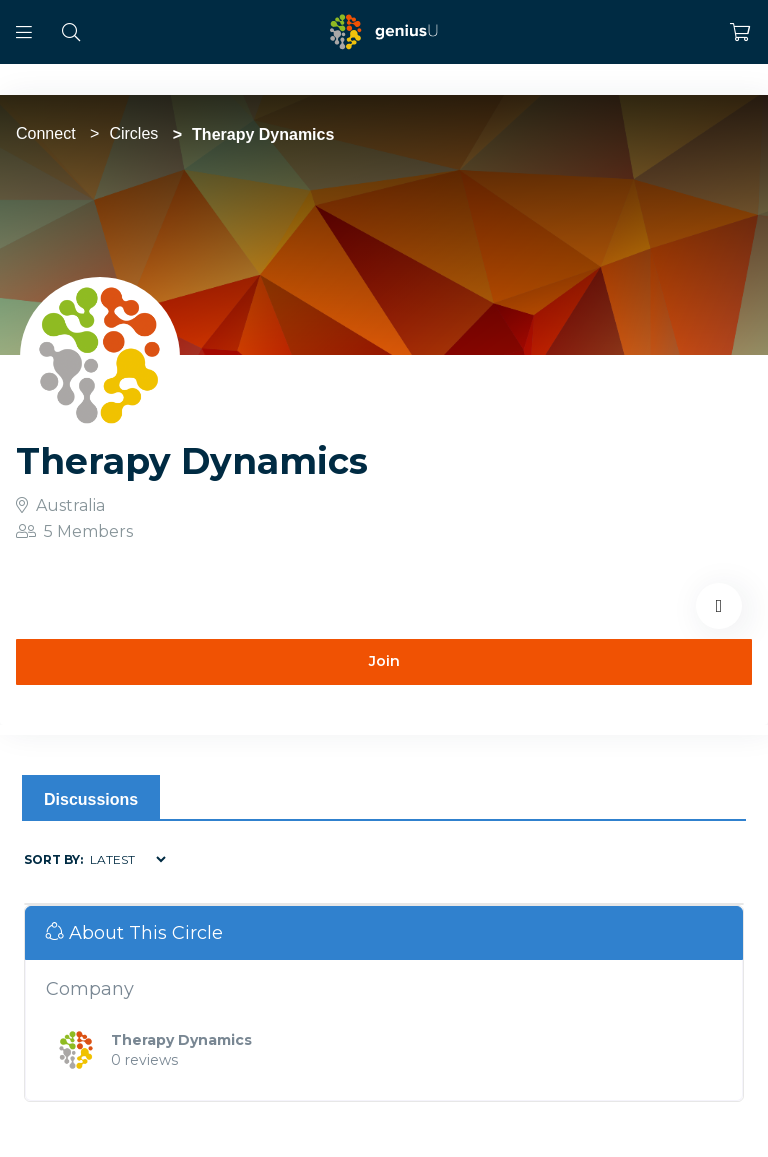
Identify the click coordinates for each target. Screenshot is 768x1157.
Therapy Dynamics (181, 1040)
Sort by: (53, 859)
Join (384, 661)
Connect (46, 133)
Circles (133, 133)
